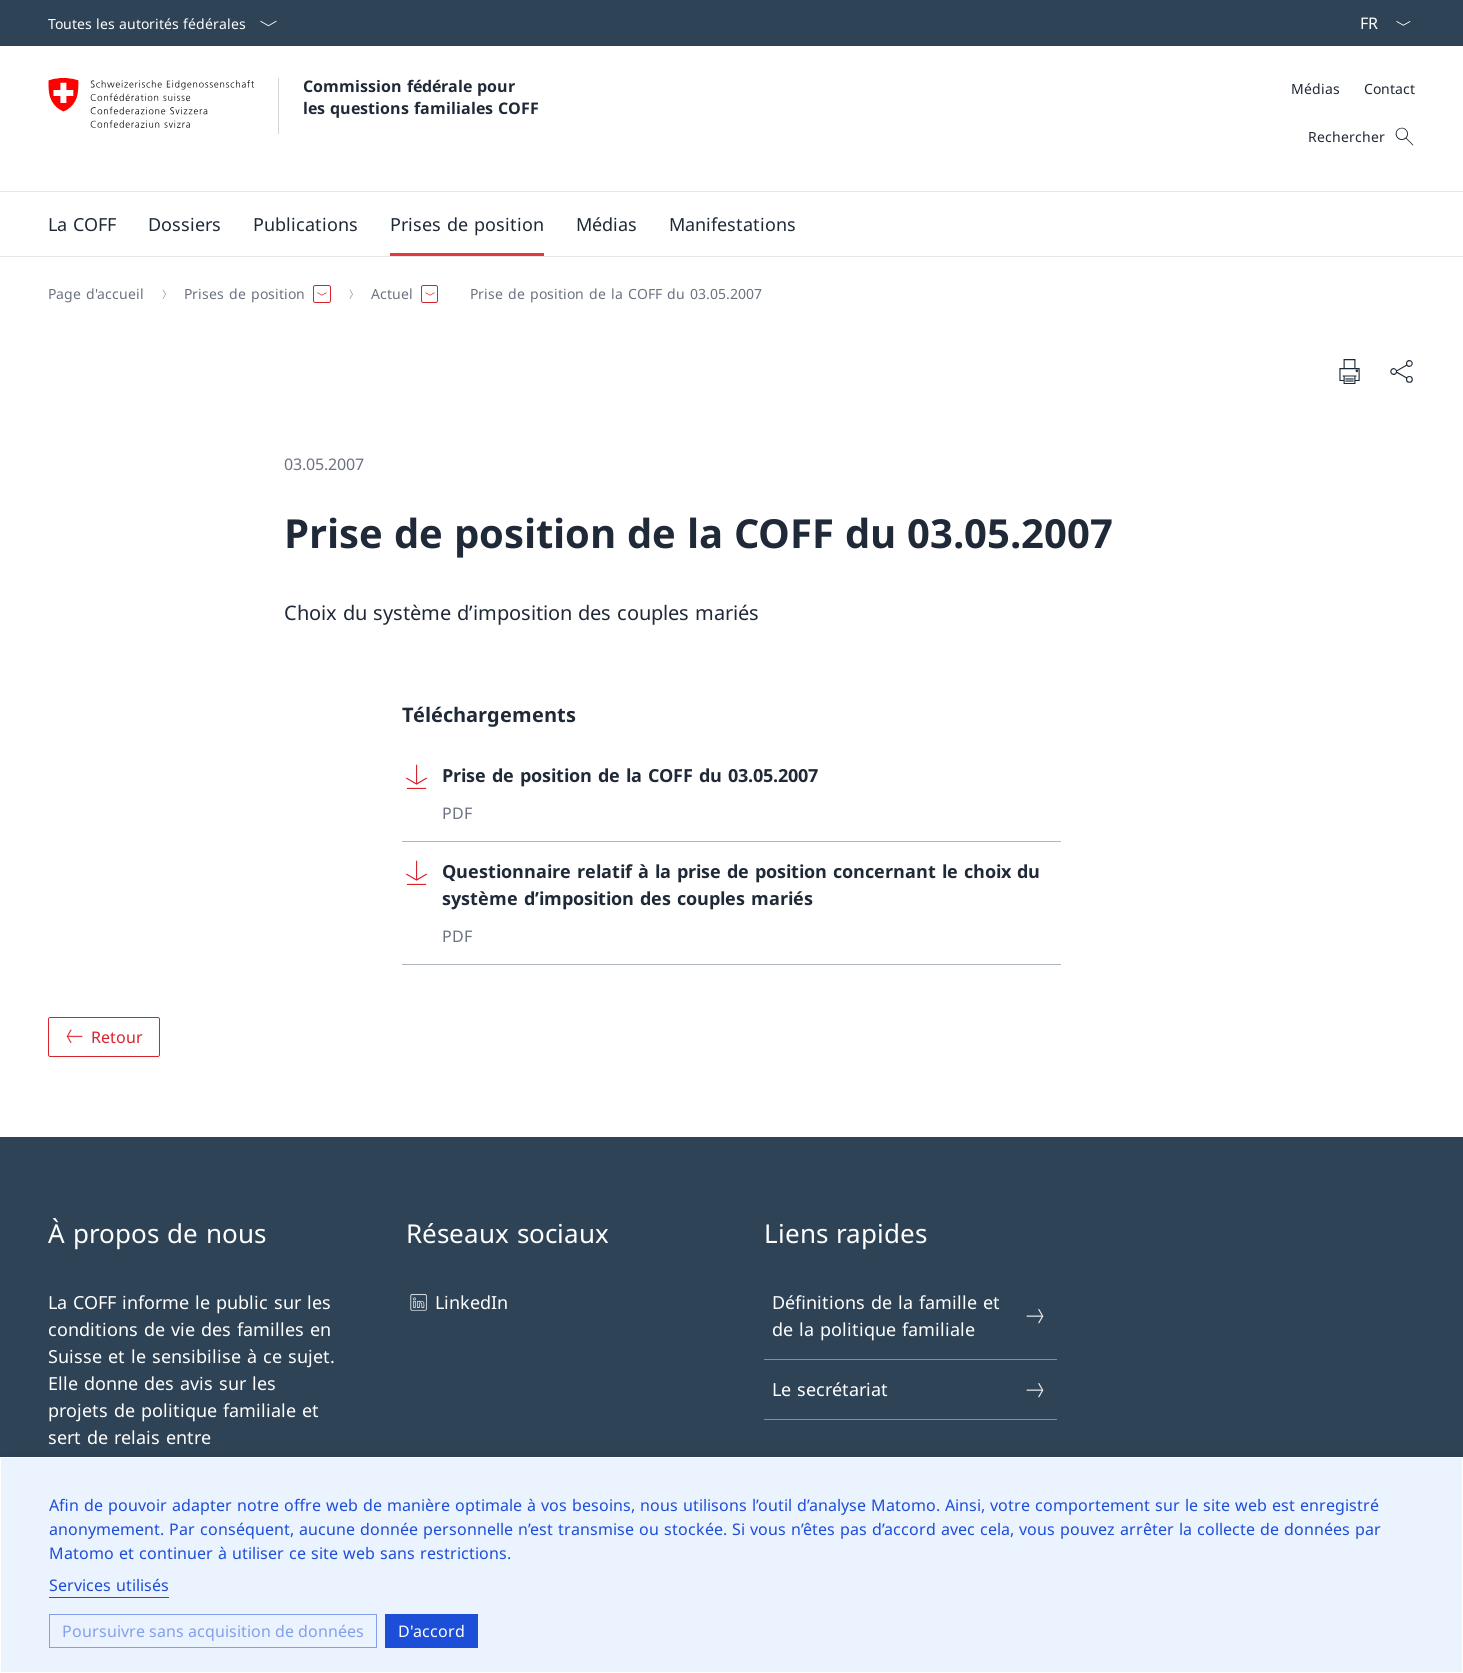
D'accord (431, 1631)
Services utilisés (109, 1585)
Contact (1389, 88)
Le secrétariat (910, 1389)
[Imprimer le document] (1349, 371)
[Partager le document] (1401, 371)
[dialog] (731, 1565)
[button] (82, 224)
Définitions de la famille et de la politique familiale (910, 1315)
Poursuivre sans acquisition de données (213, 1631)
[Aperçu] (104, 1037)
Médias (1315, 88)
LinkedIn (457, 1302)
